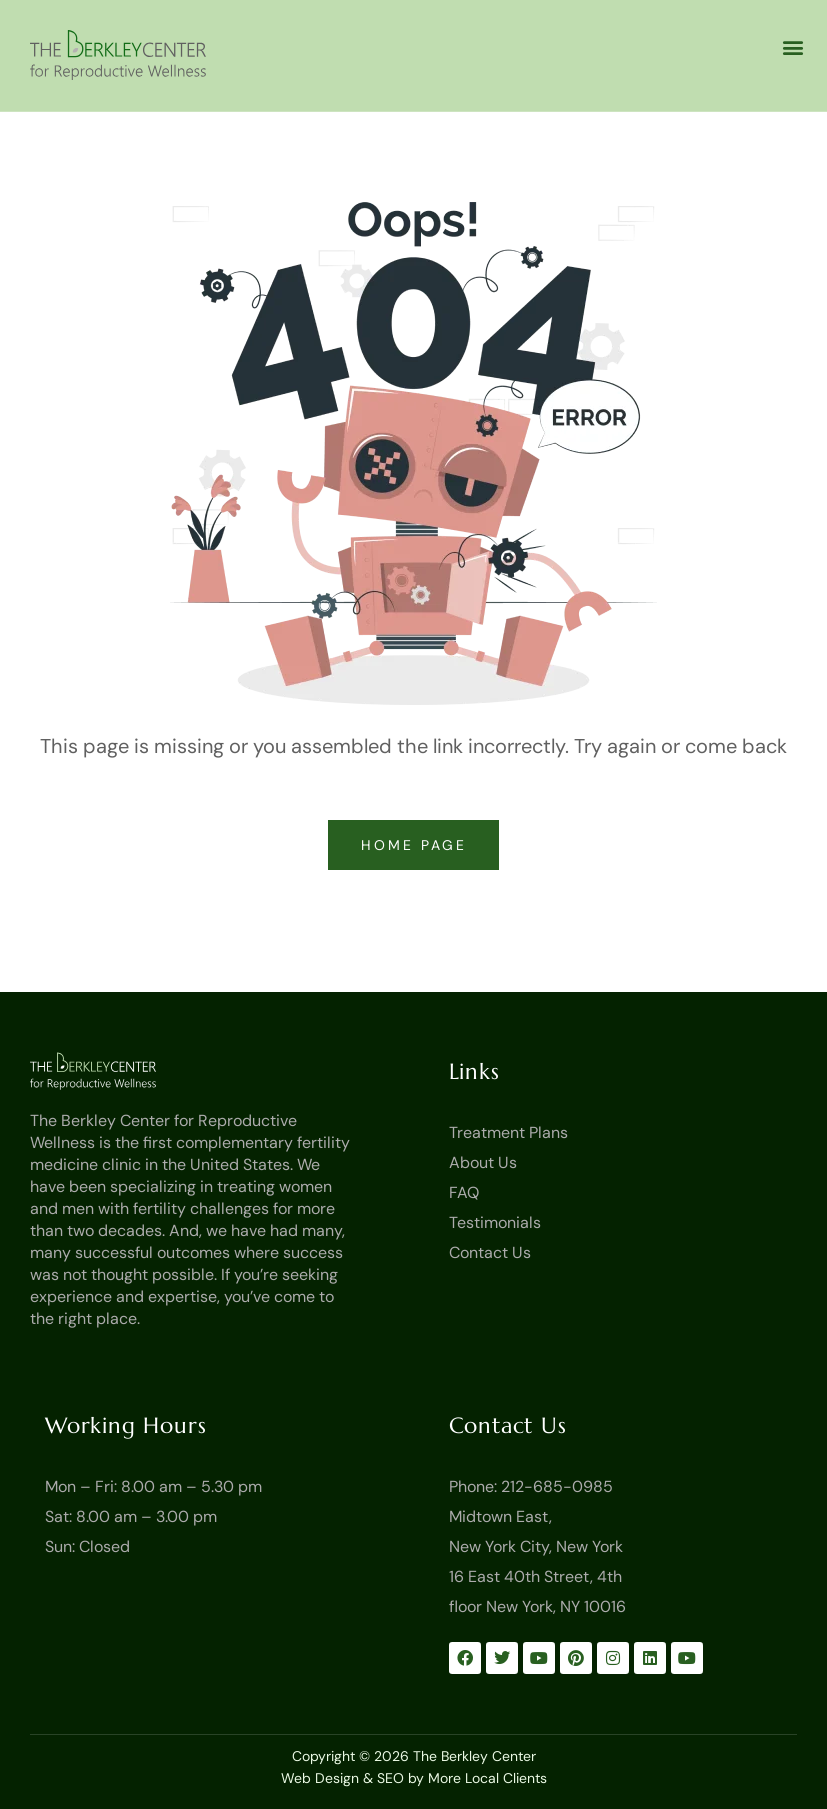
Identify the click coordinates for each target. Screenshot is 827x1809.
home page (417, 845)
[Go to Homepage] (123, 1071)
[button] (792, 46)
